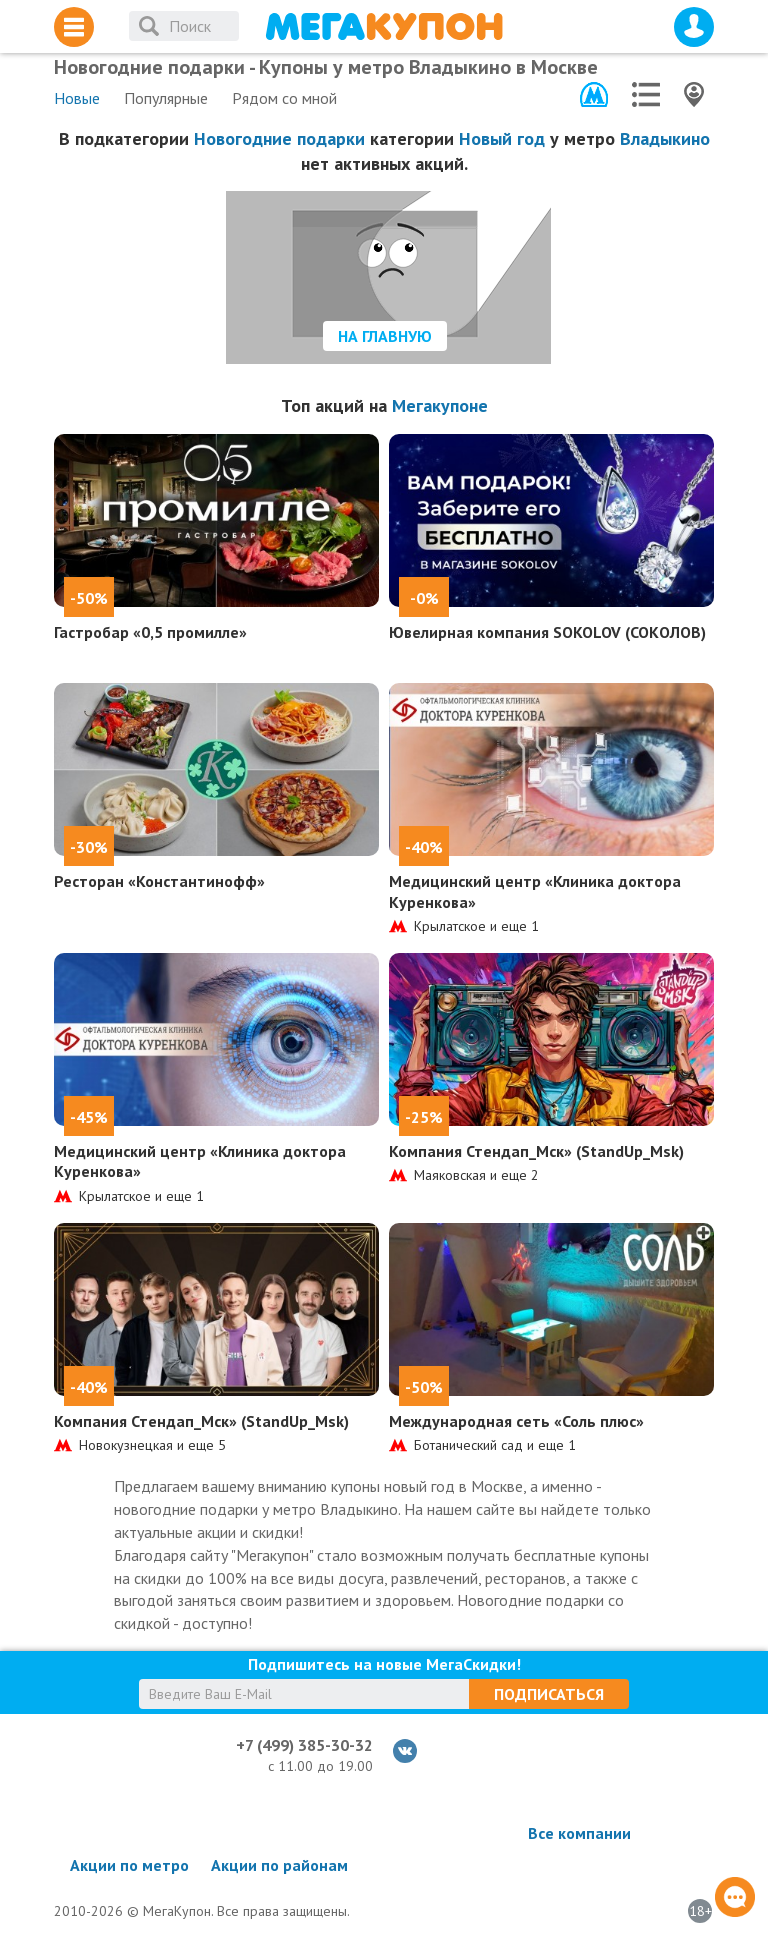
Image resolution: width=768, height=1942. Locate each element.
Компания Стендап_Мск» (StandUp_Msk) (536, 1151)
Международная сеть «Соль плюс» (516, 1421)
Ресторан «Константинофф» (159, 881)
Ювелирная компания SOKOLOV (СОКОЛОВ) (547, 632)
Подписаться (549, 1694)
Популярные (166, 98)
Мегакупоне (440, 405)
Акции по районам (279, 1865)
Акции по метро (129, 1865)
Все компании (579, 1833)
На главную (385, 336)
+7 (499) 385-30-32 (304, 1745)
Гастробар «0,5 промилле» (150, 632)
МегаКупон (384, 26)
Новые (77, 98)
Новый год (502, 138)
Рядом (284, 98)
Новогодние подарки (279, 138)
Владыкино (665, 138)
